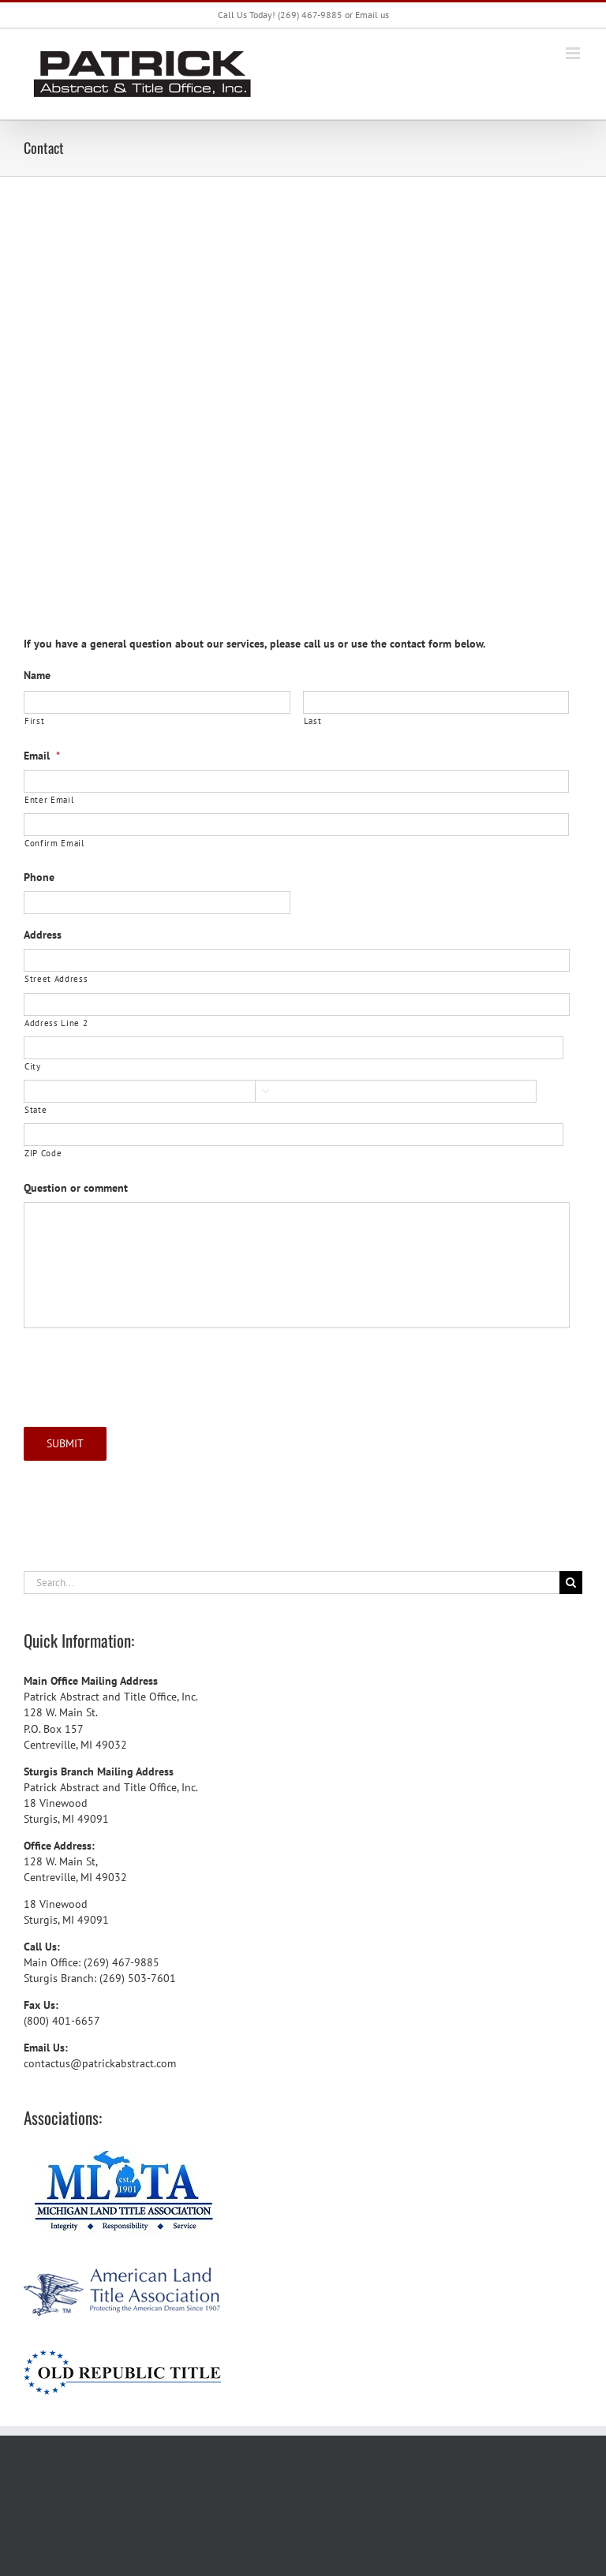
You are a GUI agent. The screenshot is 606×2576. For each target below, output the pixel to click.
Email (42, 756)
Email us (372, 15)
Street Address (56, 978)
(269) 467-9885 (310, 15)
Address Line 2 (56, 1023)
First (34, 720)
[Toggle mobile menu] (574, 53)
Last (313, 720)
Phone (39, 877)
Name (37, 675)
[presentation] (144, 1371)
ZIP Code (43, 1153)
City (32, 1066)
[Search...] (291, 1582)
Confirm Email (54, 843)
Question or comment (76, 1188)
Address (43, 935)
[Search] (570, 1582)
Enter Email (48, 799)
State (35, 1109)
